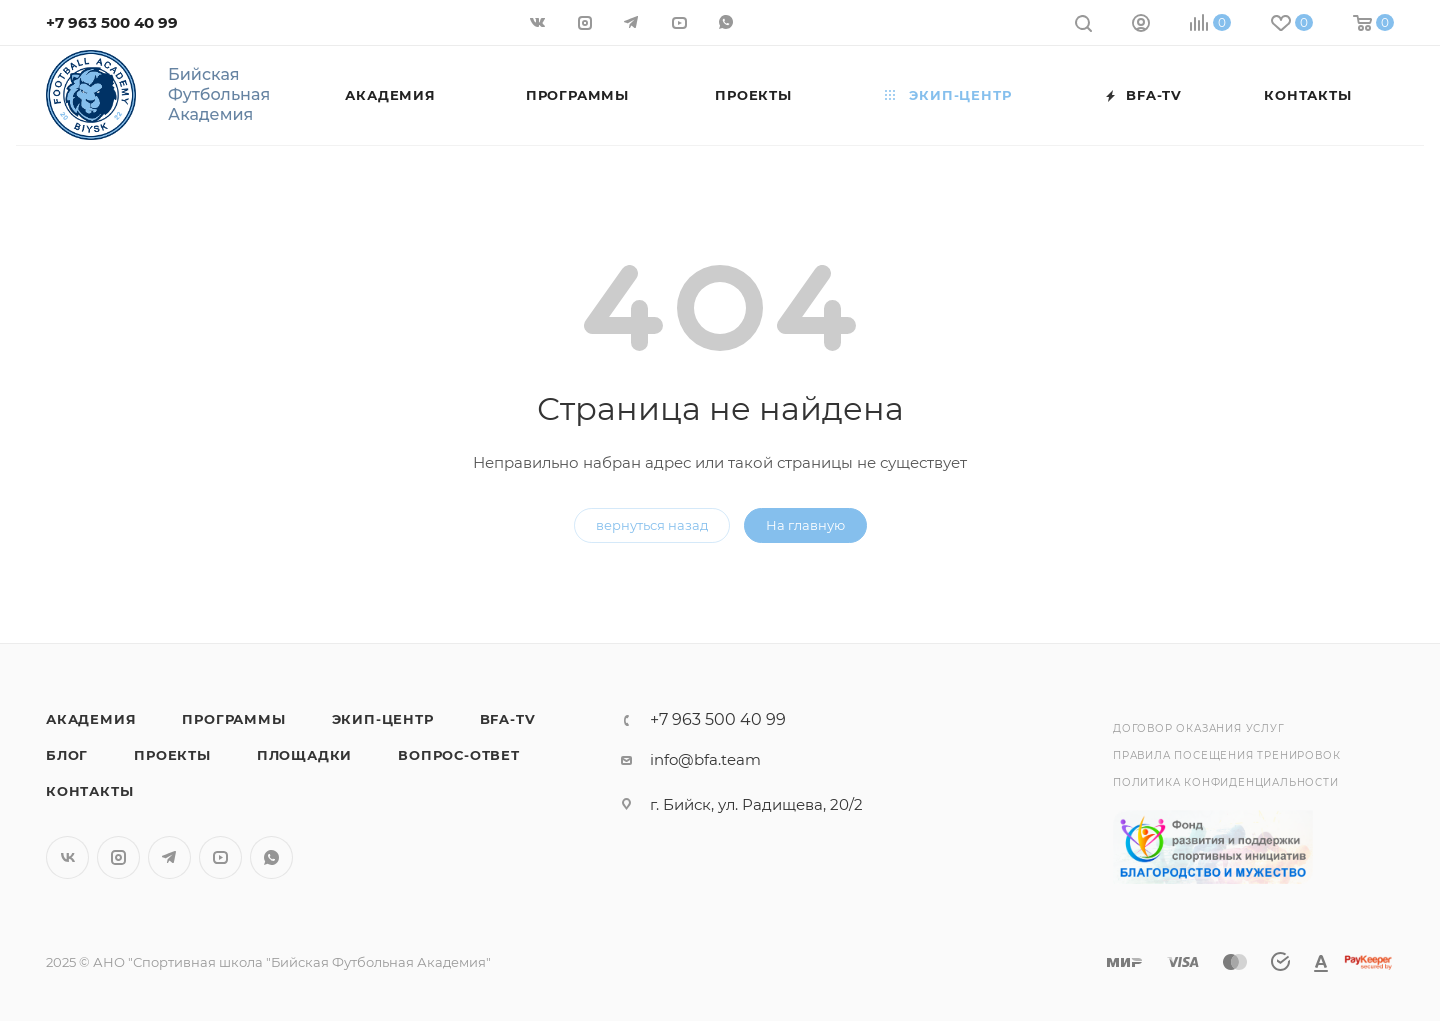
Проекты (172, 755)
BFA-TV (508, 719)
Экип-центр (383, 719)
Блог (67, 755)
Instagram (118, 857)
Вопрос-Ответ (459, 755)
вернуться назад (652, 525)
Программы (233, 719)
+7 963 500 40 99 (112, 22)
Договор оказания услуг (1199, 728)
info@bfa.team (705, 759)
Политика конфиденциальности (1226, 782)
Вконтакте (67, 857)
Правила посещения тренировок (1226, 755)
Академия (91, 719)
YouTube (220, 857)
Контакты (89, 791)
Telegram (169, 857)
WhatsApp (271, 857)
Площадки (304, 755)
